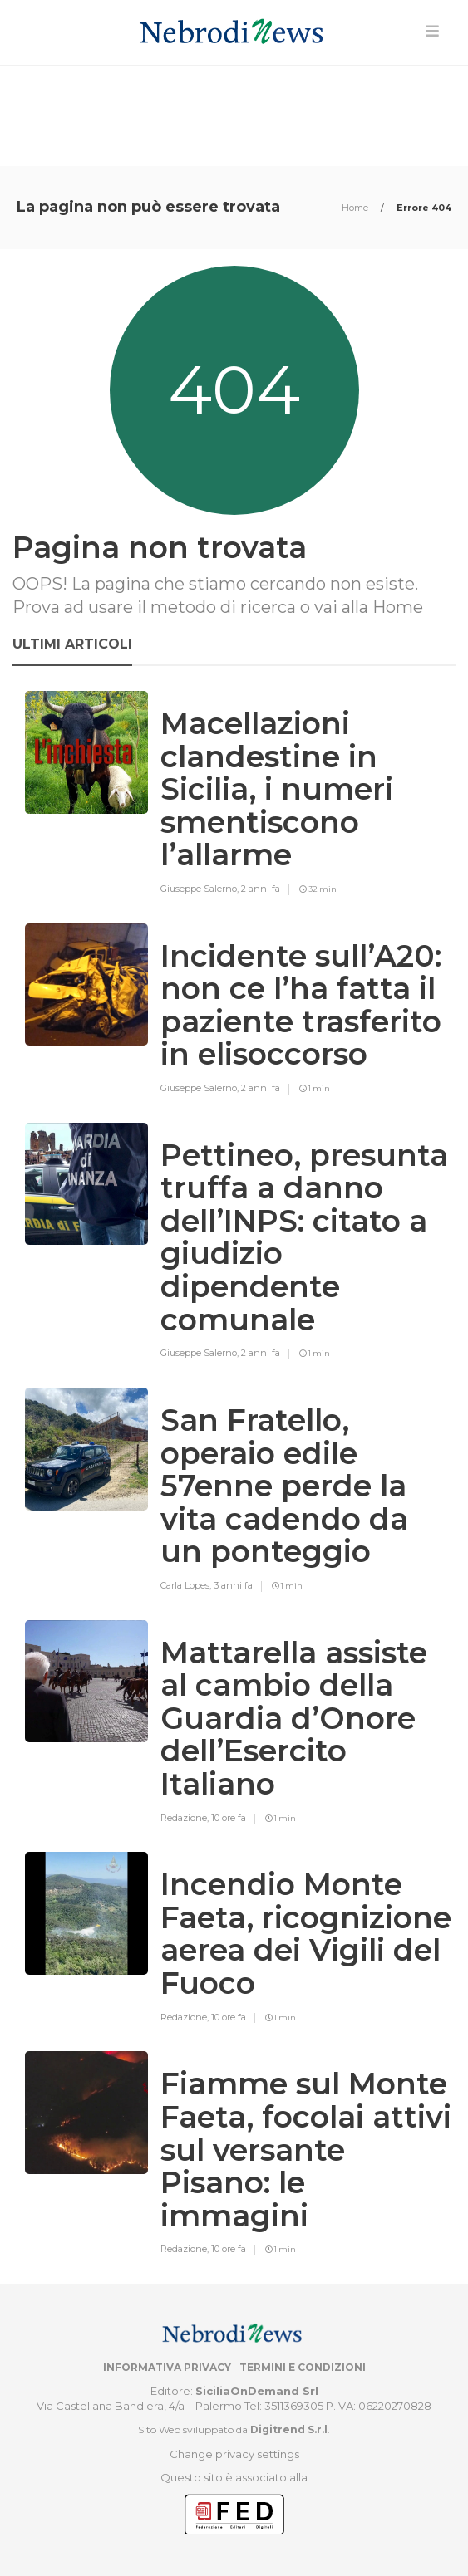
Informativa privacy (167, 2367)
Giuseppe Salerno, (200, 888)
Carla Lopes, (187, 1585)
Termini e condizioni (302, 2367)
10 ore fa (228, 1818)
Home (356, 207)
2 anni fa (260, 888)
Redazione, (185, 1818)
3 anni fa (233, 1585)
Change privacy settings (234, 2454)
